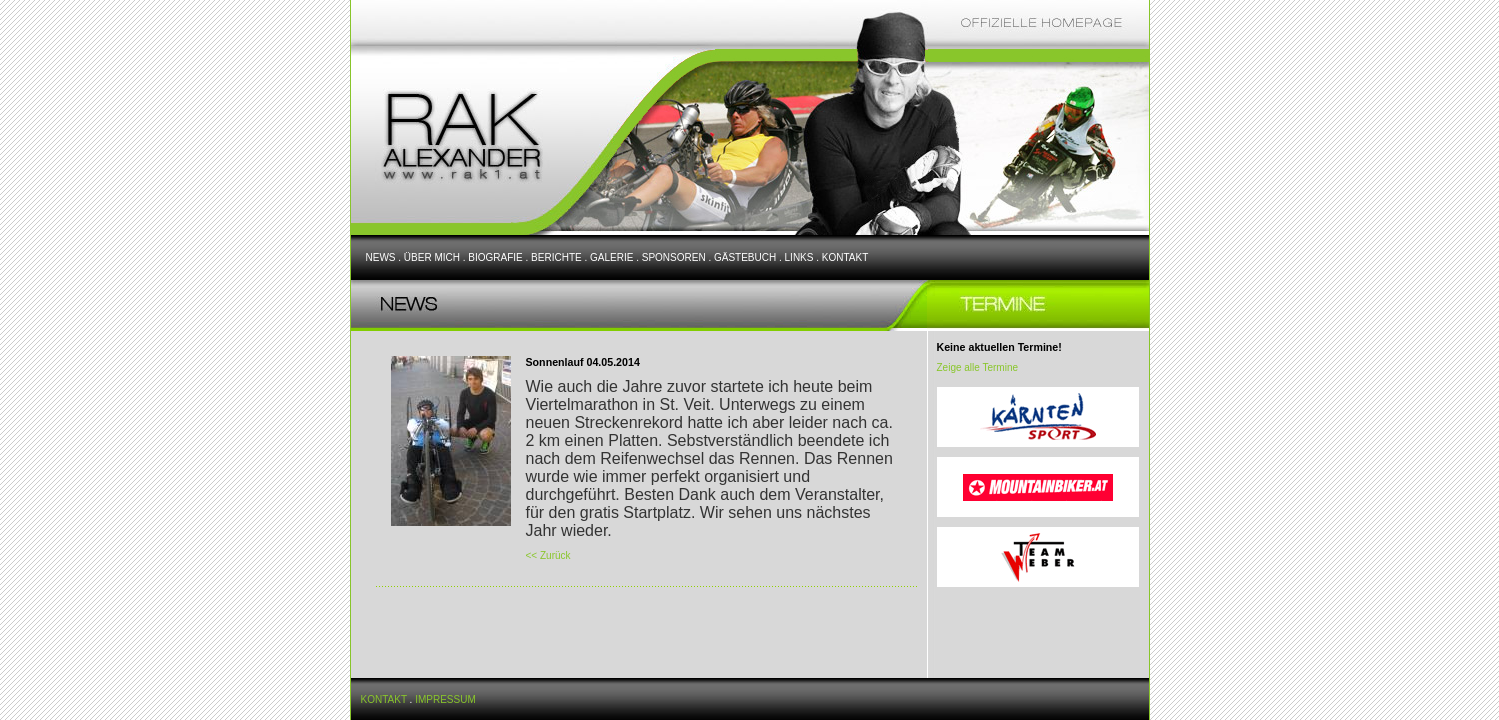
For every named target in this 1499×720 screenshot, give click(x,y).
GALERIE (611, 257)
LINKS (799, 257)
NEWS (381, 257)
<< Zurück (548, 555)
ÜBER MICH (432, 257)
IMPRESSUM (445, 699)
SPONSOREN (674, 257)
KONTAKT (845, 257)
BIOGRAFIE (495, 257)
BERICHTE (556, 257)
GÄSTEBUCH (745, 257)
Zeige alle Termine (978, 367)
